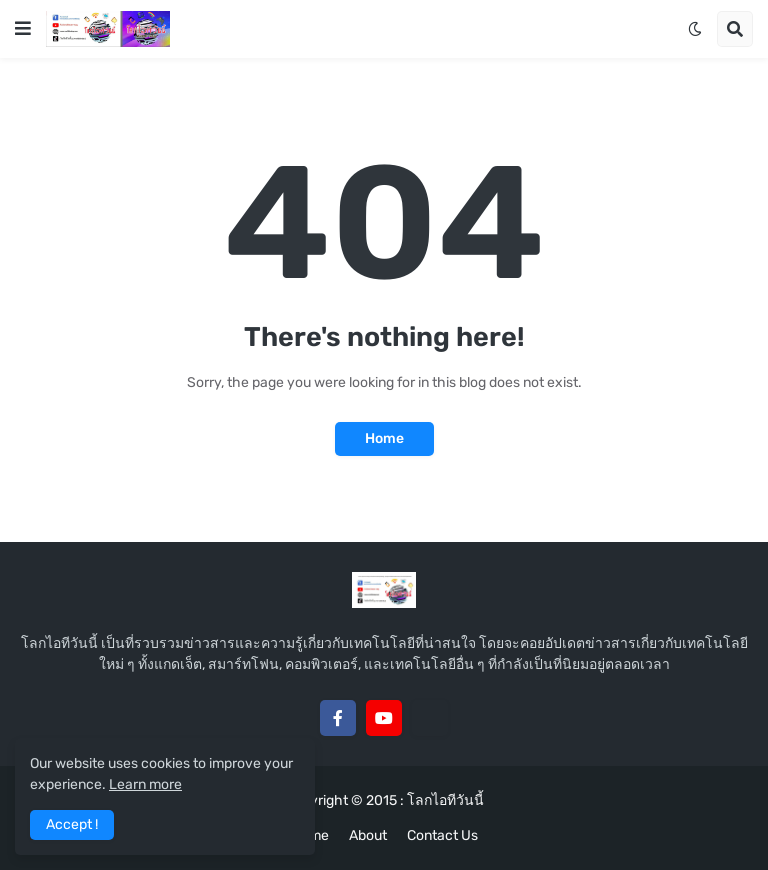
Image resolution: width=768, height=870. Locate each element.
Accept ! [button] (72, 824)
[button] (23, 29)
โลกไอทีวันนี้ (445, 800)
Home (384, 438)
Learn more (145, 784)
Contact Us (442, 835)
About (368, 835)
